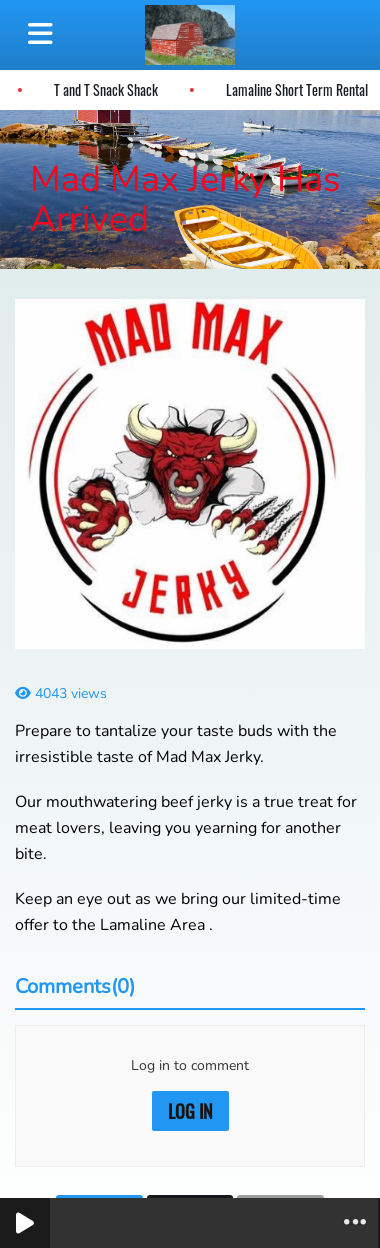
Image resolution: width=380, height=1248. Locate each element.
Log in (190, 1111)
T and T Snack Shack (103, 89)
